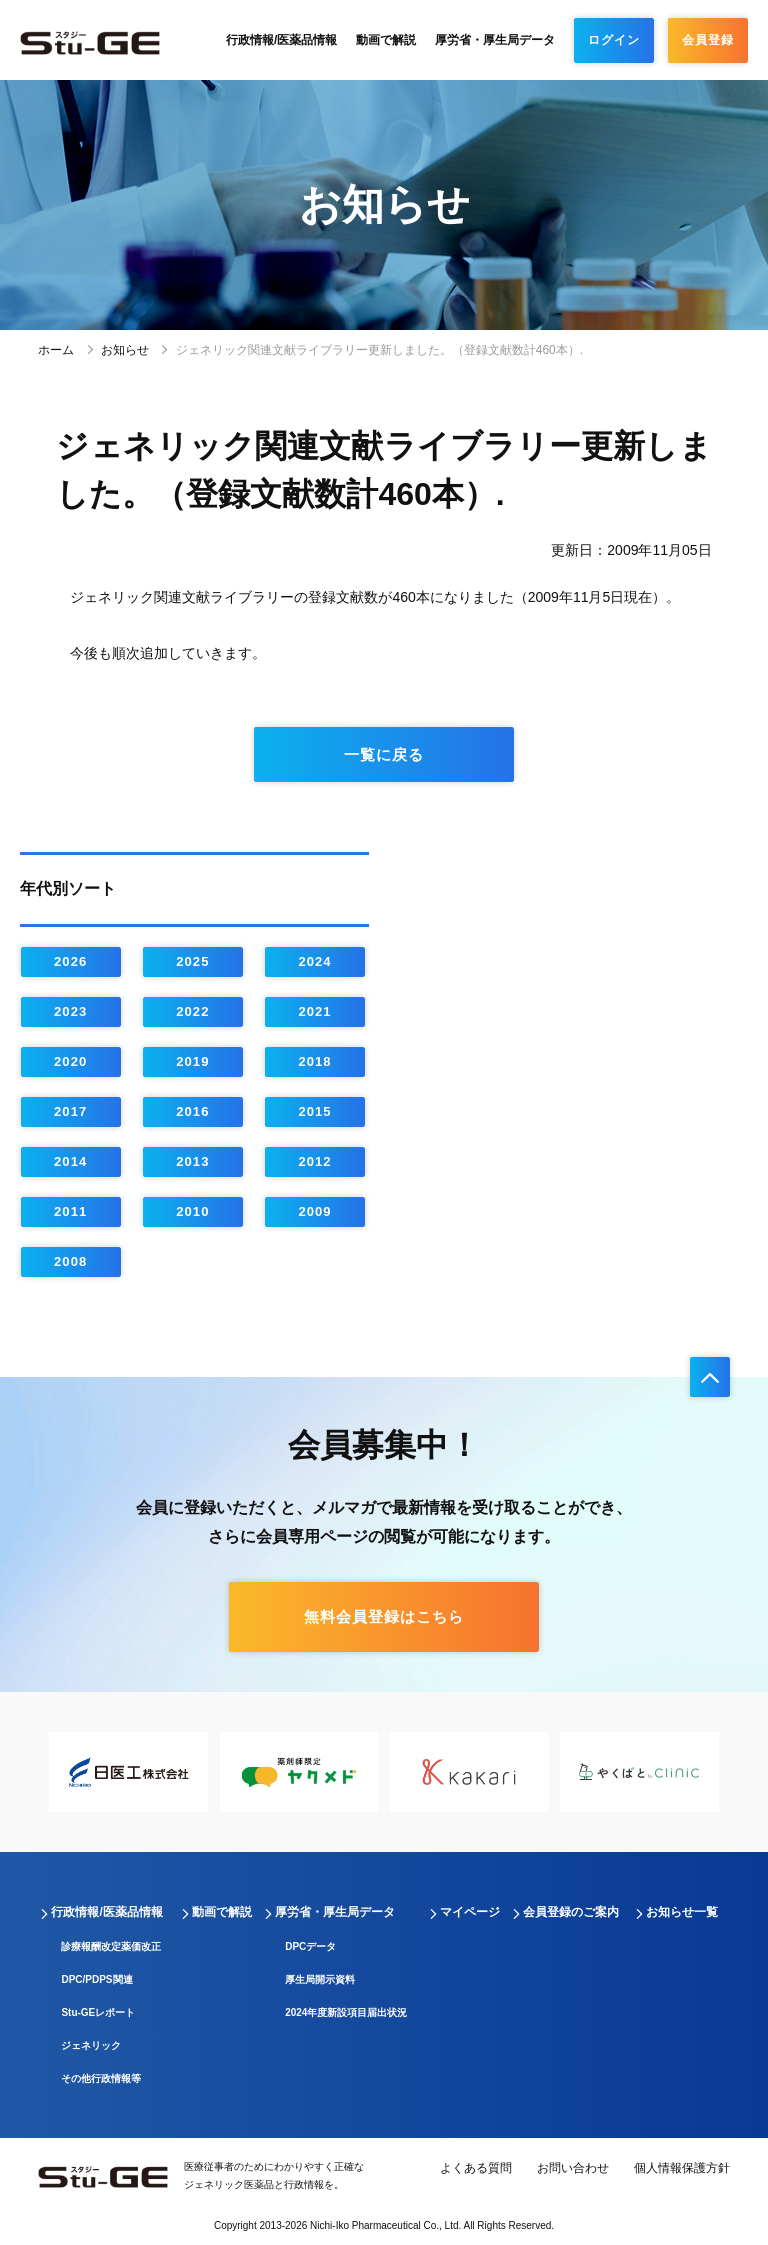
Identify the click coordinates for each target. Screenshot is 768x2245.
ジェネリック (91, 2045)
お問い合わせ (573, 2168)
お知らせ (125, 350)
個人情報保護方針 (682, 2168)
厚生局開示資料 (320, 1979)
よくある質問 (476, 2168)
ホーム (56, 350)
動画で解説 (386, 40)
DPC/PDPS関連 (96, 1979)
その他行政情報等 (101, 2078)
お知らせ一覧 (682, 1912)
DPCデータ (310, 1946)
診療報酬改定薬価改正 (111, 1946)
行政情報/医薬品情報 (281, 40)
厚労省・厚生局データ (495, 40)
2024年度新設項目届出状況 (346, 2012)
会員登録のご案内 (571, 1912)
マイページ (470, 1912)
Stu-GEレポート (98, 2012)
